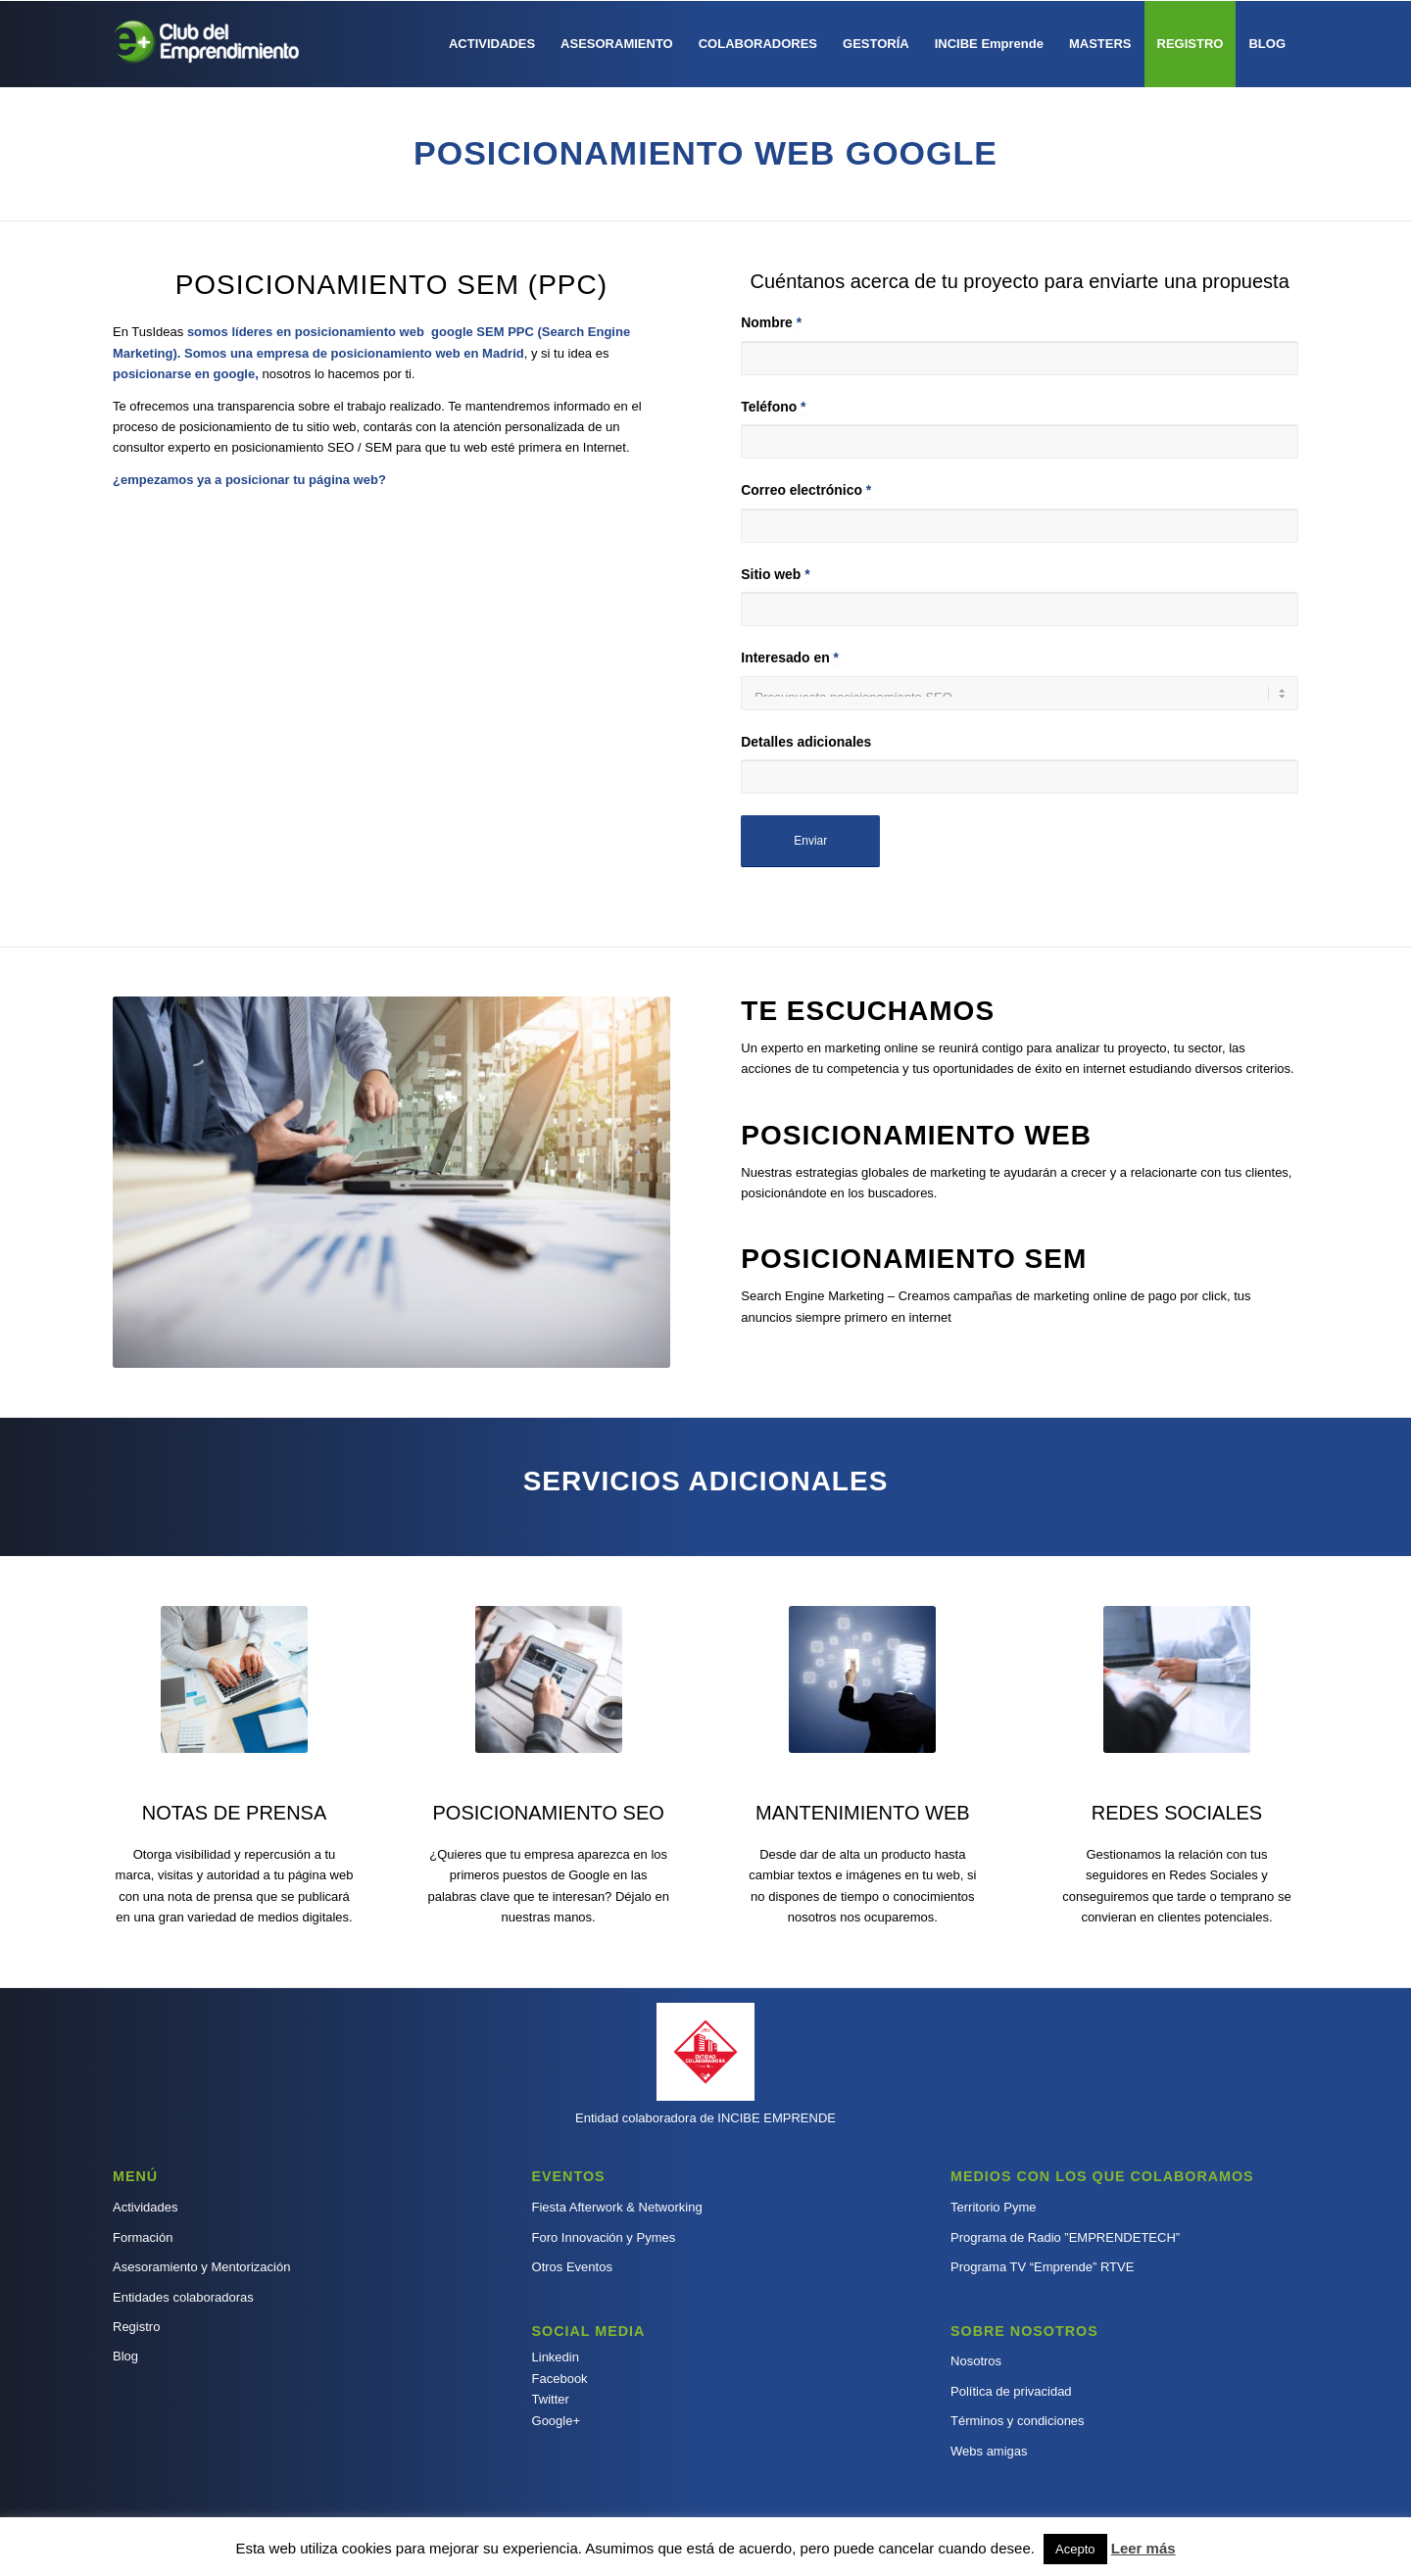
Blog (125, 2356)
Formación (142, 2237)
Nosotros (975, 2361)
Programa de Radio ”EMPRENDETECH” (1065, 2237)
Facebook (560, 2378)
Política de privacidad (1011, 2391)
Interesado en (790, 658)
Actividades (145, 2207)
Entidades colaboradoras (183, 2297)
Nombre (771, 323)
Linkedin (555, 2357)
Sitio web (775, 574)
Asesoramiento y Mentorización (201, 2267)
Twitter (550, 2399)
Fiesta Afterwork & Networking (617, 2207)
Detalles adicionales (806, 742)
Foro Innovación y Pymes (604, 2237)
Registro (136, 2326)
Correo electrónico (806, 490)
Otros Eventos (572, 2267)
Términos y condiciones (1017, 2420)
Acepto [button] (1075, 2549)
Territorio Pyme (993, 2207)
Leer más (1143, 2548)
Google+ (556, 2420)
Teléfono (773, 407)
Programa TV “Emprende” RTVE (1042, 2267)
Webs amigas (989, 2451)
